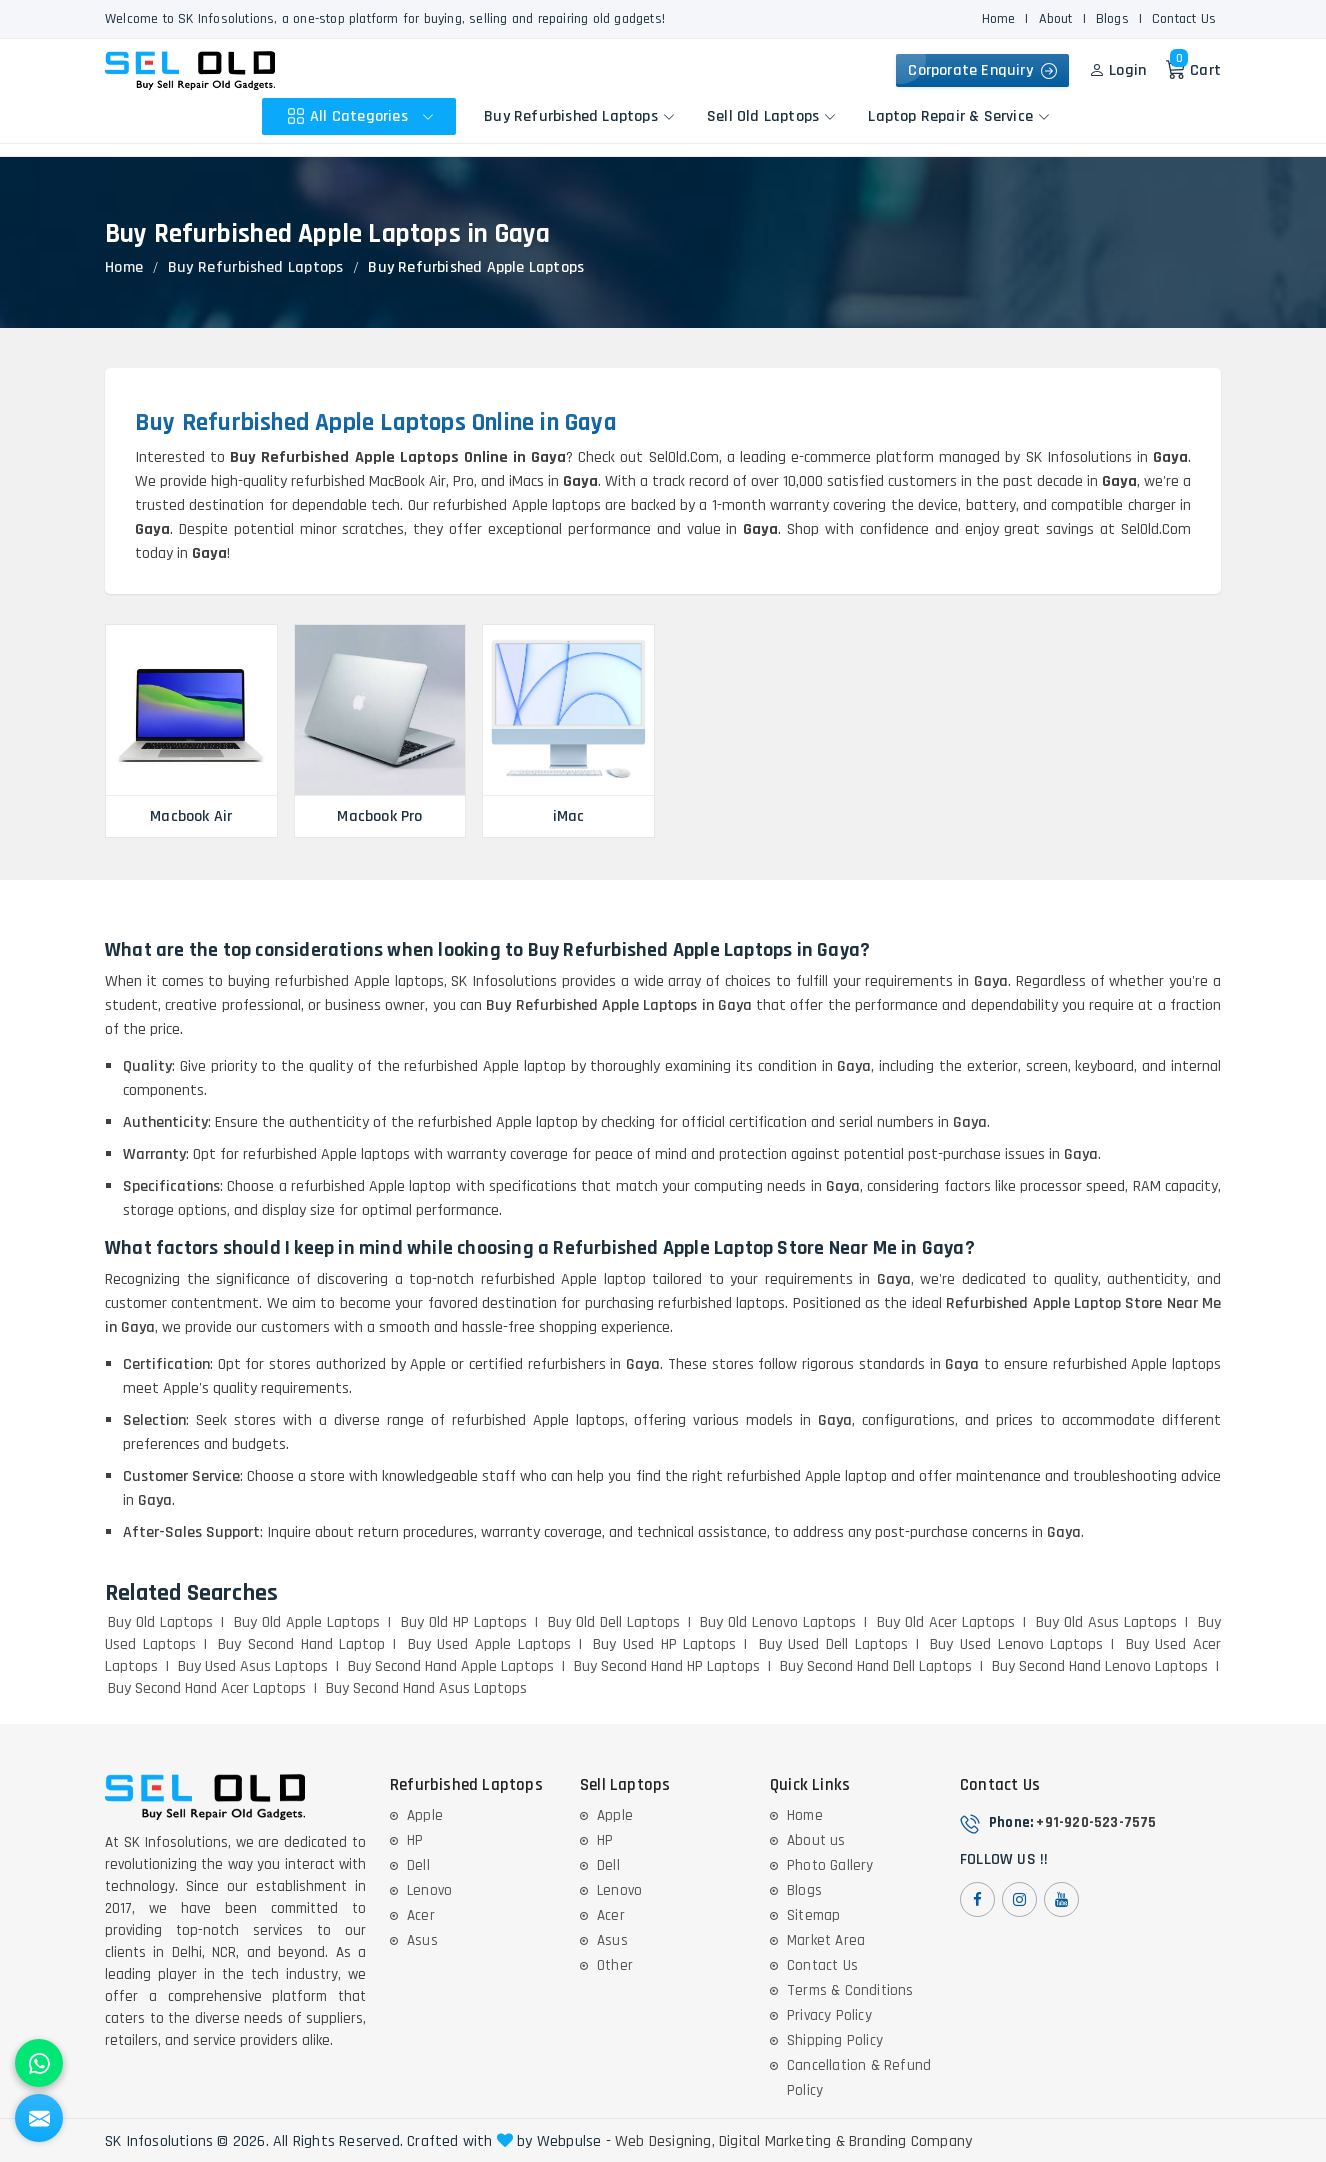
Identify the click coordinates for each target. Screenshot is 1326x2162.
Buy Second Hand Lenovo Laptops (1100, 1666)
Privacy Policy (829, 2015)
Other (615, 1965)
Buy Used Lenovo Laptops (1016, 1644)
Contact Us (1184, 19)
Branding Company (910, 2142)
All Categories (363, 116)
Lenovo (429, 1890)
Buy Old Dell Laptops (614, 1622)
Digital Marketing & (782, 2142)
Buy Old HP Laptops (464, 1622)
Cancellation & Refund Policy (859, 2078)
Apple (425, 1815)
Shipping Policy (835, 2040)
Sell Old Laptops (771, 116)
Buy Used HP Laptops (664, 1644)
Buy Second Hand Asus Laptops (426, 1688)
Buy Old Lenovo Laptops (778, 1622)
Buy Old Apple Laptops (307, 1622)
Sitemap (813, 1915)
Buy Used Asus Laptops (253, 1666)
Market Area (826, 1940)
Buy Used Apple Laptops (489, 1644)
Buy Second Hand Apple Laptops (451, 1666)
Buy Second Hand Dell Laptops (876, 1666)
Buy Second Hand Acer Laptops (207, 1688)
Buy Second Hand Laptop (301, 1644)
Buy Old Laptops (160, 1622)
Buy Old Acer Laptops (946, 1622)
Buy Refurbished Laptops (579, 116)
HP (415, 1840)
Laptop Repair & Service (959, 116)
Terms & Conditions (850, 1990)
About (1056, 19)
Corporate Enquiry (982, 70)
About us (816, 1840)
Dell (418, 1865)
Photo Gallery (830, 1865)
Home (999, 19)
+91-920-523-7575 (1096, 1822)
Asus (422, 1940)
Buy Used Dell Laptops (833, 1644)
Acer (421, 1915)
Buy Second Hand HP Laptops (667, 1666)
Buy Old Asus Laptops (1106, 1622)
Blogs (1112, 19)
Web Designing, (665, 2142)
